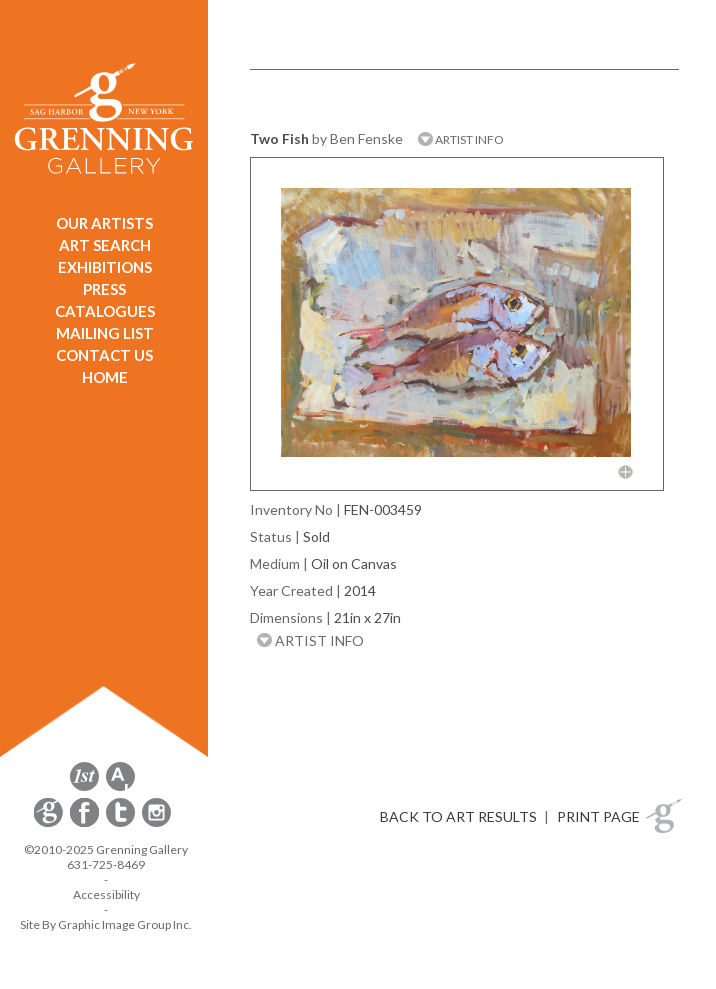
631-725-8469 (106, 864)
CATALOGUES (105, 311)
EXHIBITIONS (105, 267)
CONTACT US (104, 355)
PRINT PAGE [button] (598, 816)
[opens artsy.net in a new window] (120, 787)
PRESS (104, 289)
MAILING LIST (105, 333)
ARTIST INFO (461, 139)
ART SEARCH (105, 245)
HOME (105, 377)
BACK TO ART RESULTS (458, 816)
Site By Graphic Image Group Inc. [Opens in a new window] (106, 924)
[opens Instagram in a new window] (156, 823)
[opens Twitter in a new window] (122, 823)
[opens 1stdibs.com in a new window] (84, 787)
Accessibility (106, 894)
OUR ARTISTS (104, 223)
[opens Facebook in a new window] (86, 823)
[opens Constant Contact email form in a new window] (50, 823)
